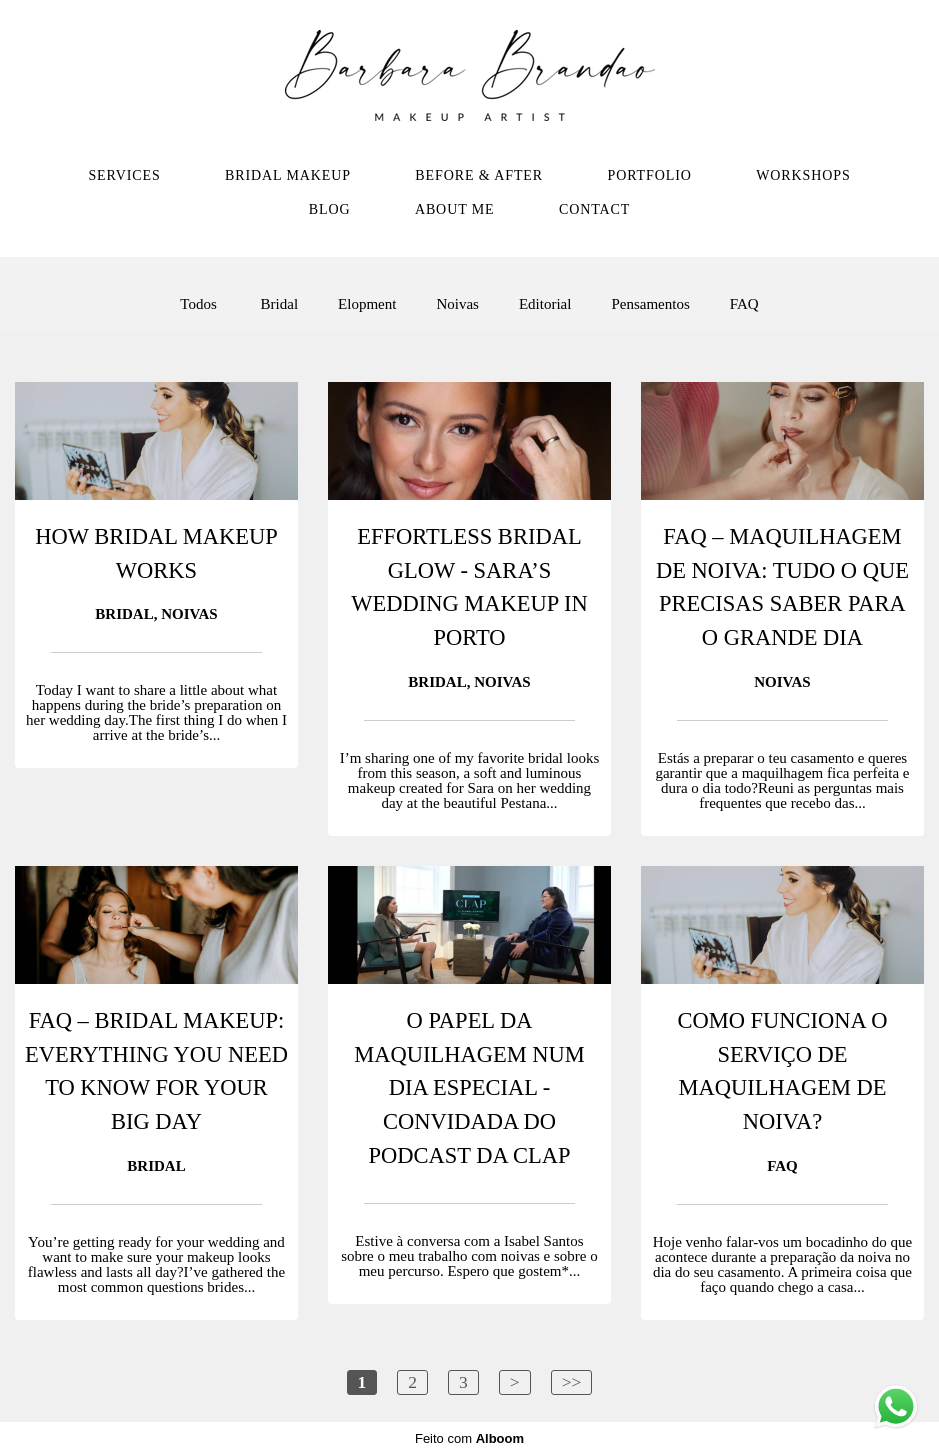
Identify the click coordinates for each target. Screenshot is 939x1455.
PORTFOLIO (649, 175)
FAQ (744, 304)
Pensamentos (650, 304)
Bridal (280, 304)
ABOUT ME (455, 209)
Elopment (367, 304)
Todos (198, 304)
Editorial (545, 304)
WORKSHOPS (803, 175)
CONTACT (594, 209)
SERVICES (124, 175)
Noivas (457, 304)
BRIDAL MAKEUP (288, 175)
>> (572, 1382)
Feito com (469, 1438)
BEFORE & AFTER (479, 175)
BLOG (330, 209)
